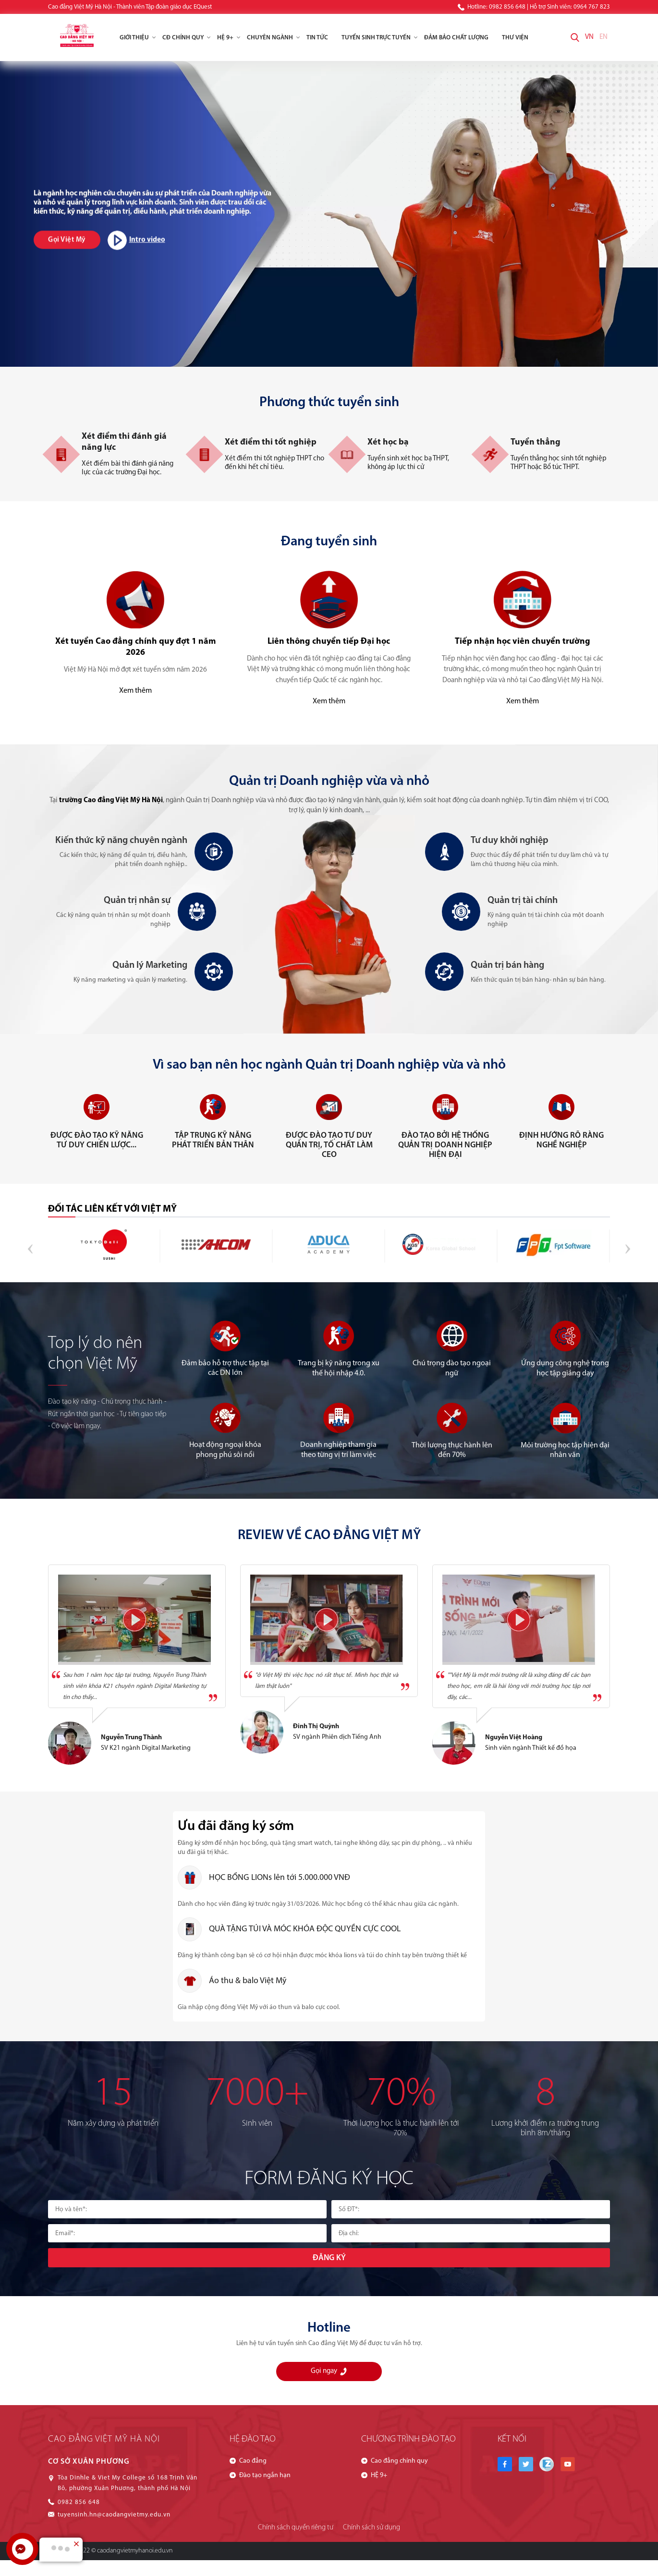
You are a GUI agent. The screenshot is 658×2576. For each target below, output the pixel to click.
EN (603, 37)
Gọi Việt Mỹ (67, 239)
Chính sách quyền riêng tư (295, 2527)
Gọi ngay (329, 2371)
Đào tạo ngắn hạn (265, 2475)
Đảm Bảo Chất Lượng (456, 38)
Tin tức (317, 38)
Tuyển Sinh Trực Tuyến (379, 38)
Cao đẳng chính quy (399, 2461)
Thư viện (515, 38)
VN (589, 37)
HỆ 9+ (228, 38)
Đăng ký (329, 2258)
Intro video (136, 240)
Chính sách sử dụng (371, 2527)
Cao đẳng (253, 2461)
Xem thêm (135, 691)
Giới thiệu (138, 38)
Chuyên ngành (273, 38)
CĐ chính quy (186, 38)
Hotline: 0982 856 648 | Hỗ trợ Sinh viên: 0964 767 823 (534, 7)
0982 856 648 (79, 2502)
